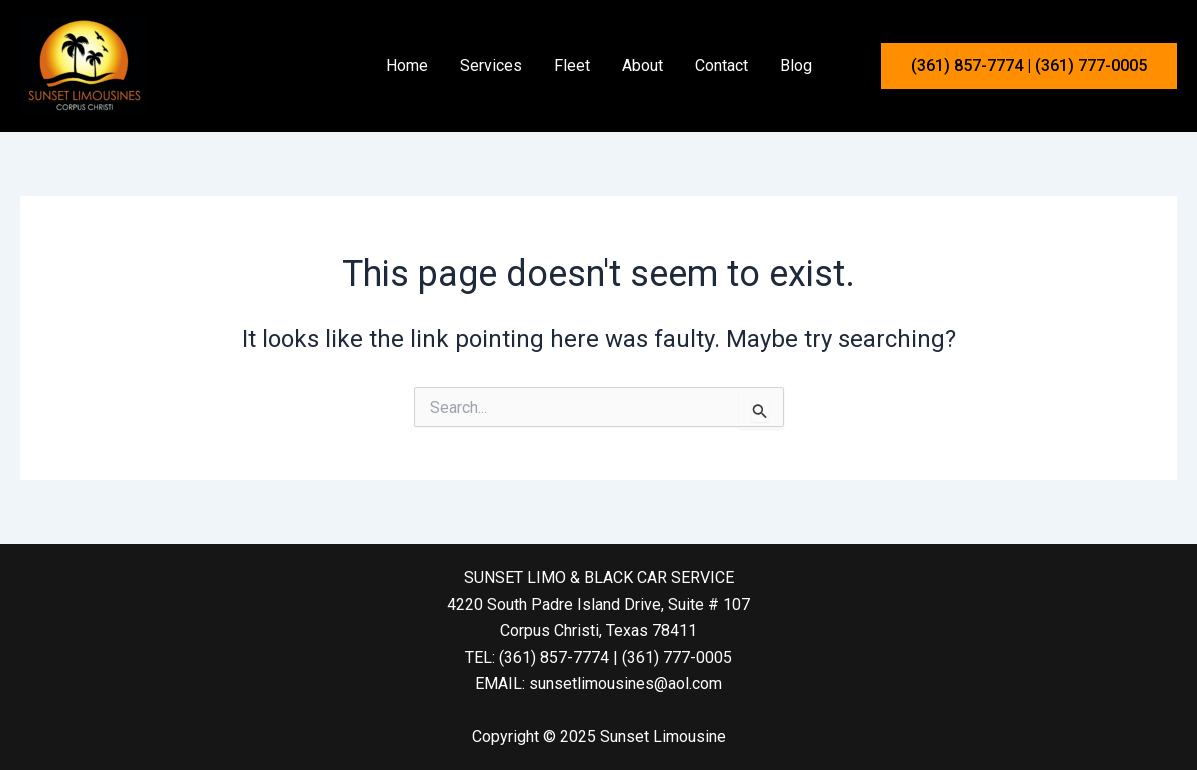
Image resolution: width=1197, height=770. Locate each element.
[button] (1029, 66)
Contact (721, 65)
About (642, 65)
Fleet (572, 65)
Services (491, 65)
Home (407, 65)
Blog (796, 65)
